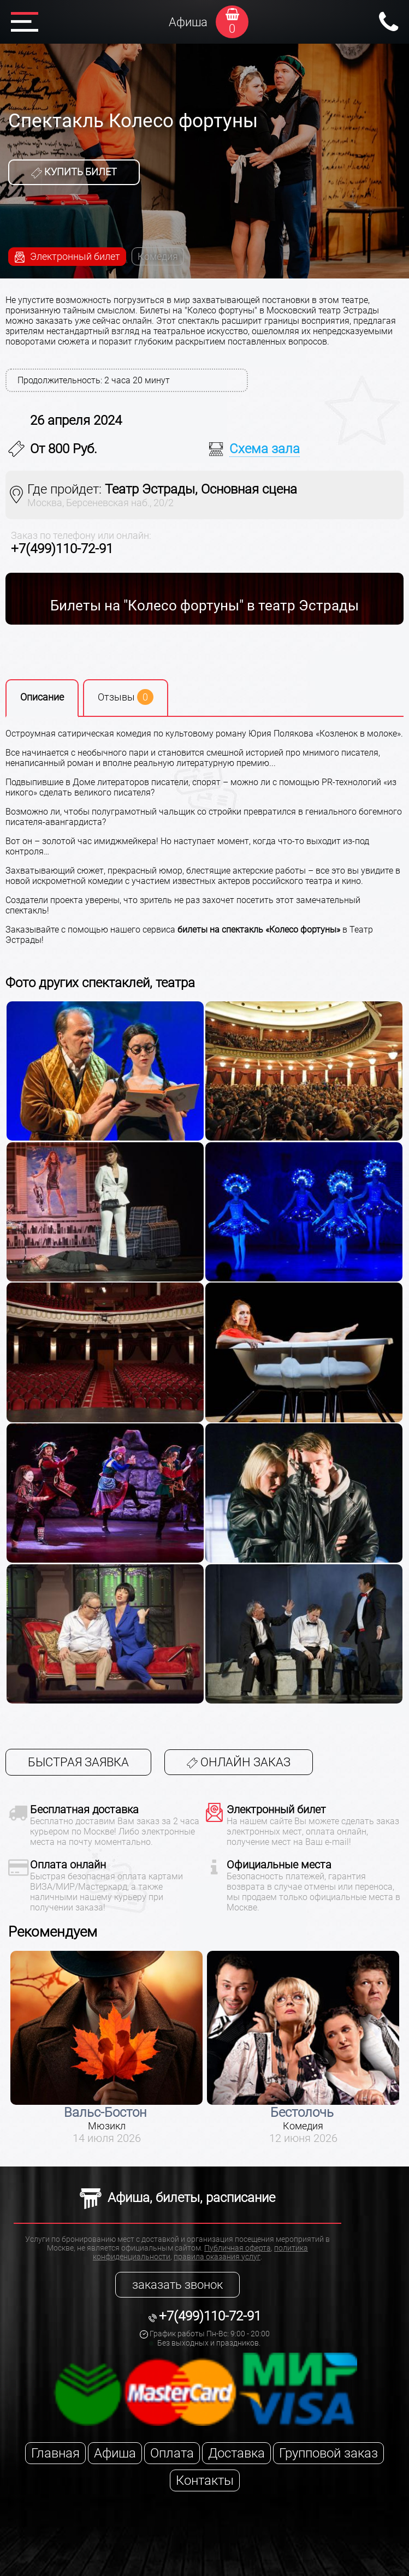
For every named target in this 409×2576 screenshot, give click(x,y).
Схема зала (264, 448)
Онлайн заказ (239, 1762)
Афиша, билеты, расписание (177, 2197)
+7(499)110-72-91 (62, 548)
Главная (55, 2453)
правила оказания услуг (217, 2256)
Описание (42, 697)
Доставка (236, 2453)
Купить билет (74, 172)
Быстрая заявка (78, 1762)
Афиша (188, 22)
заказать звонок (177, 2285)
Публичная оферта (237, 2247)
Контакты (205, 2480)
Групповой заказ (328, 2453)
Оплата (172, 2453)
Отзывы (125, 697)
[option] (106, 2048)
